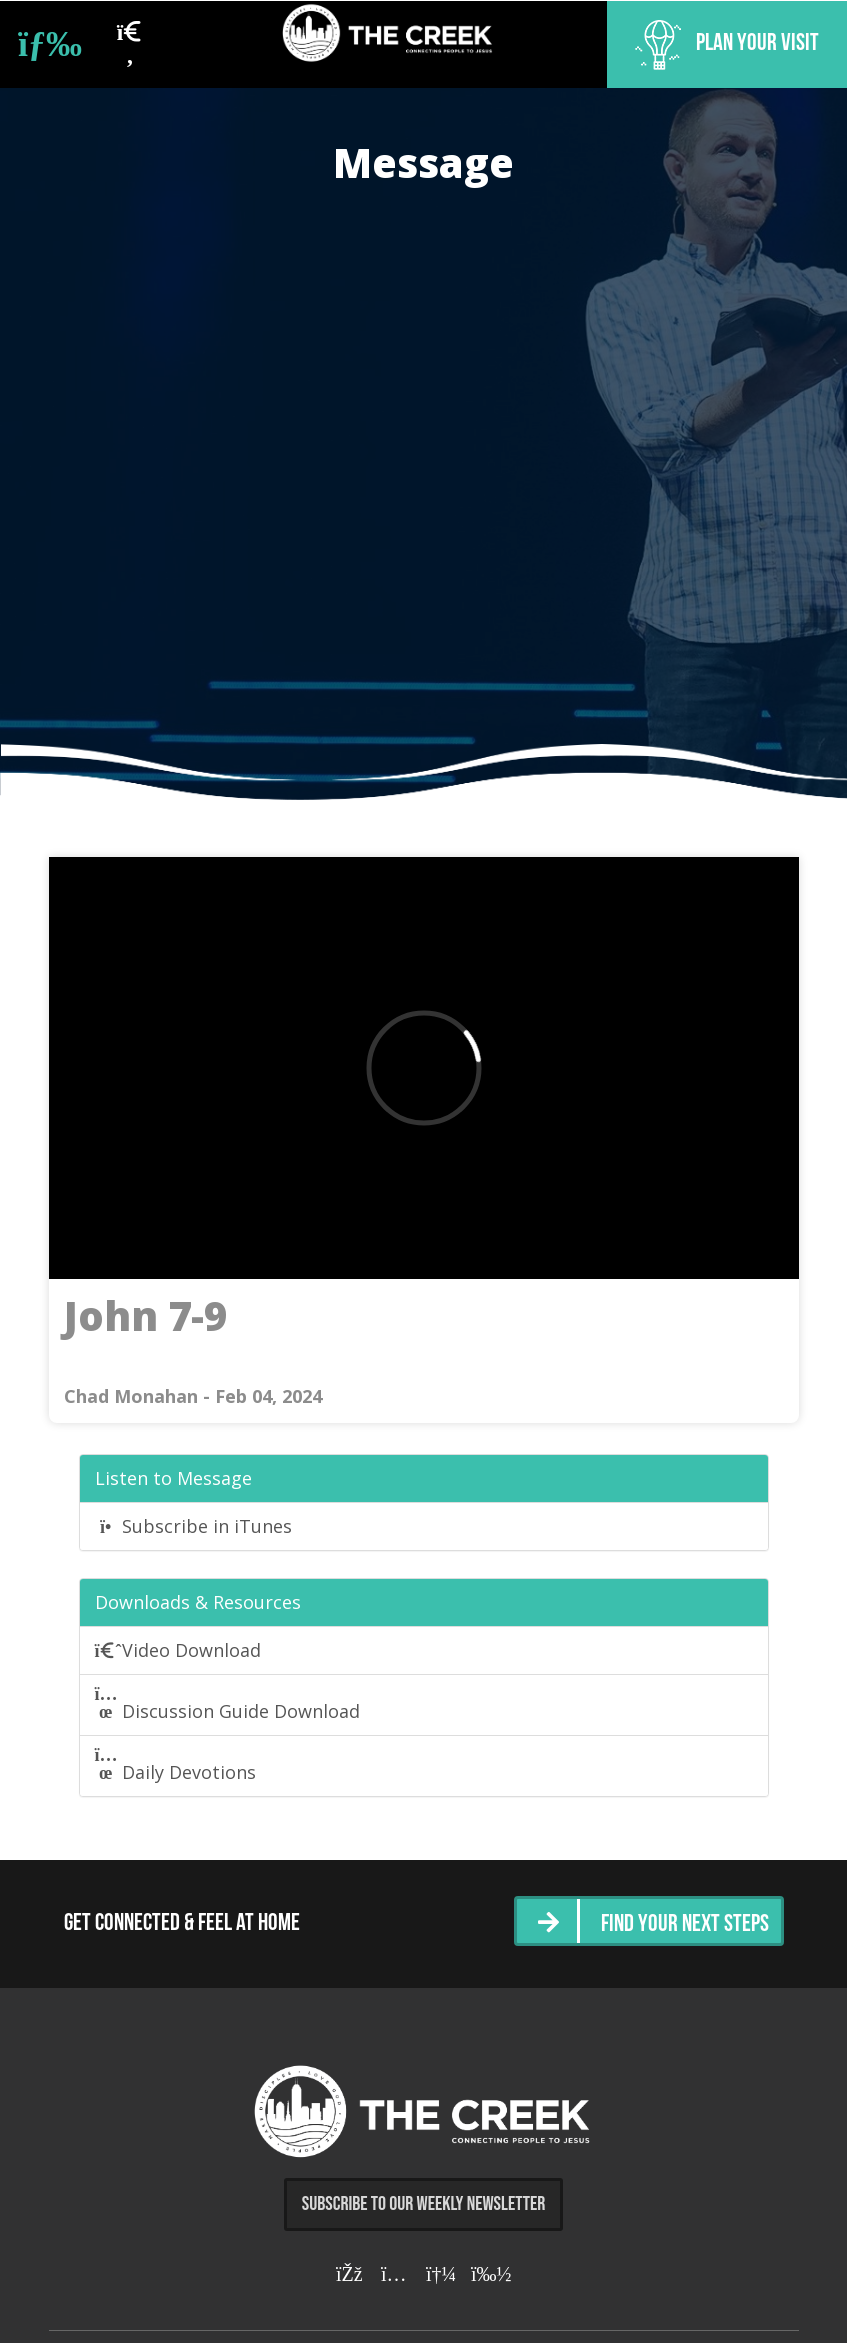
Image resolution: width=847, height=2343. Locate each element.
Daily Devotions (176, 1765)
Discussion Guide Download (228, 1704)
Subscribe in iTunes (194, 1526)
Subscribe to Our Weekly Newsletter (424, 2204)
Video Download (178, 1650)
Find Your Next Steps (685, 1925)
